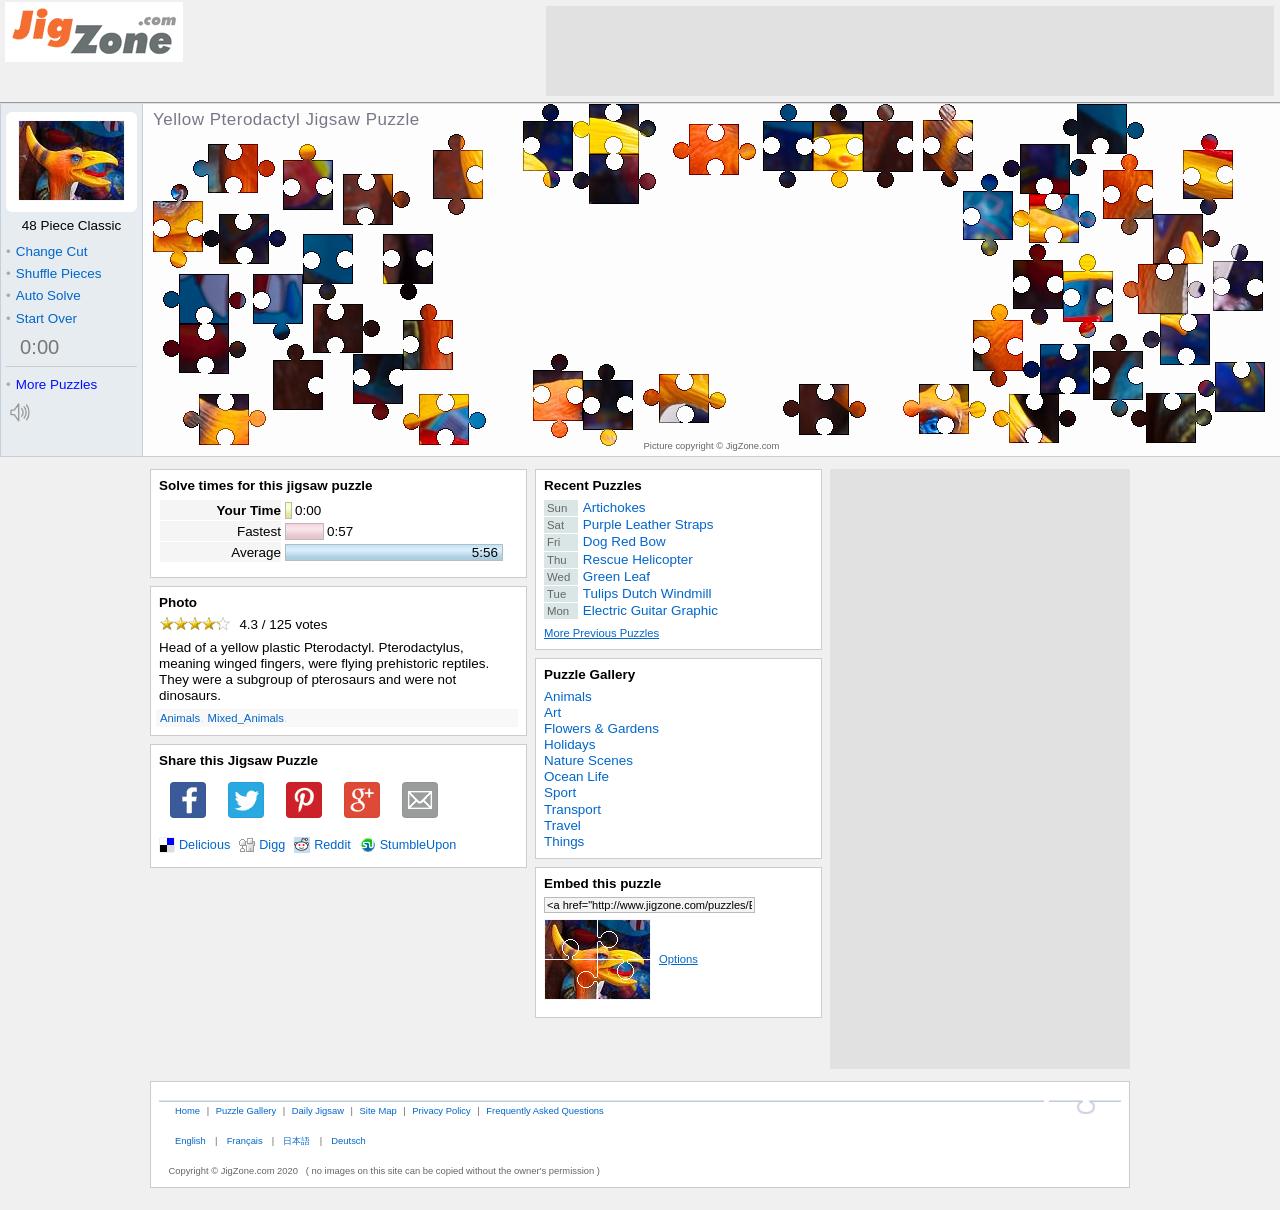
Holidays (570, 744)
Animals (180, 718)
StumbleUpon (418, 845)
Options (621, 959)
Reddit (332, 845)
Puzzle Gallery (589, 674)
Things (564, 841)
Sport (560, 792)
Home (187, 1110)
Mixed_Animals (246, 718)
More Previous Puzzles (601, 633)
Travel (562, 825)
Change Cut (46, 251)
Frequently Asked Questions (544, 1110)
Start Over (41, 318)
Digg (272, 845)
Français (245, 1140)
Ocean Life (576, 776)
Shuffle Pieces (53, 273)
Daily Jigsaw (318, 1110)
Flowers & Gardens (601, 728)
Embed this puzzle (602, 883)
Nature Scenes (588, 760)
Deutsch (348, 1140)
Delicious (204, 845)
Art (552, 712)
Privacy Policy (441, 1110)
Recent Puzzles (593, 485)
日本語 (296, 1140)
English (190, 1140)
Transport (572, 809)
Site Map (378, 1110)
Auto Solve (43, 295)
